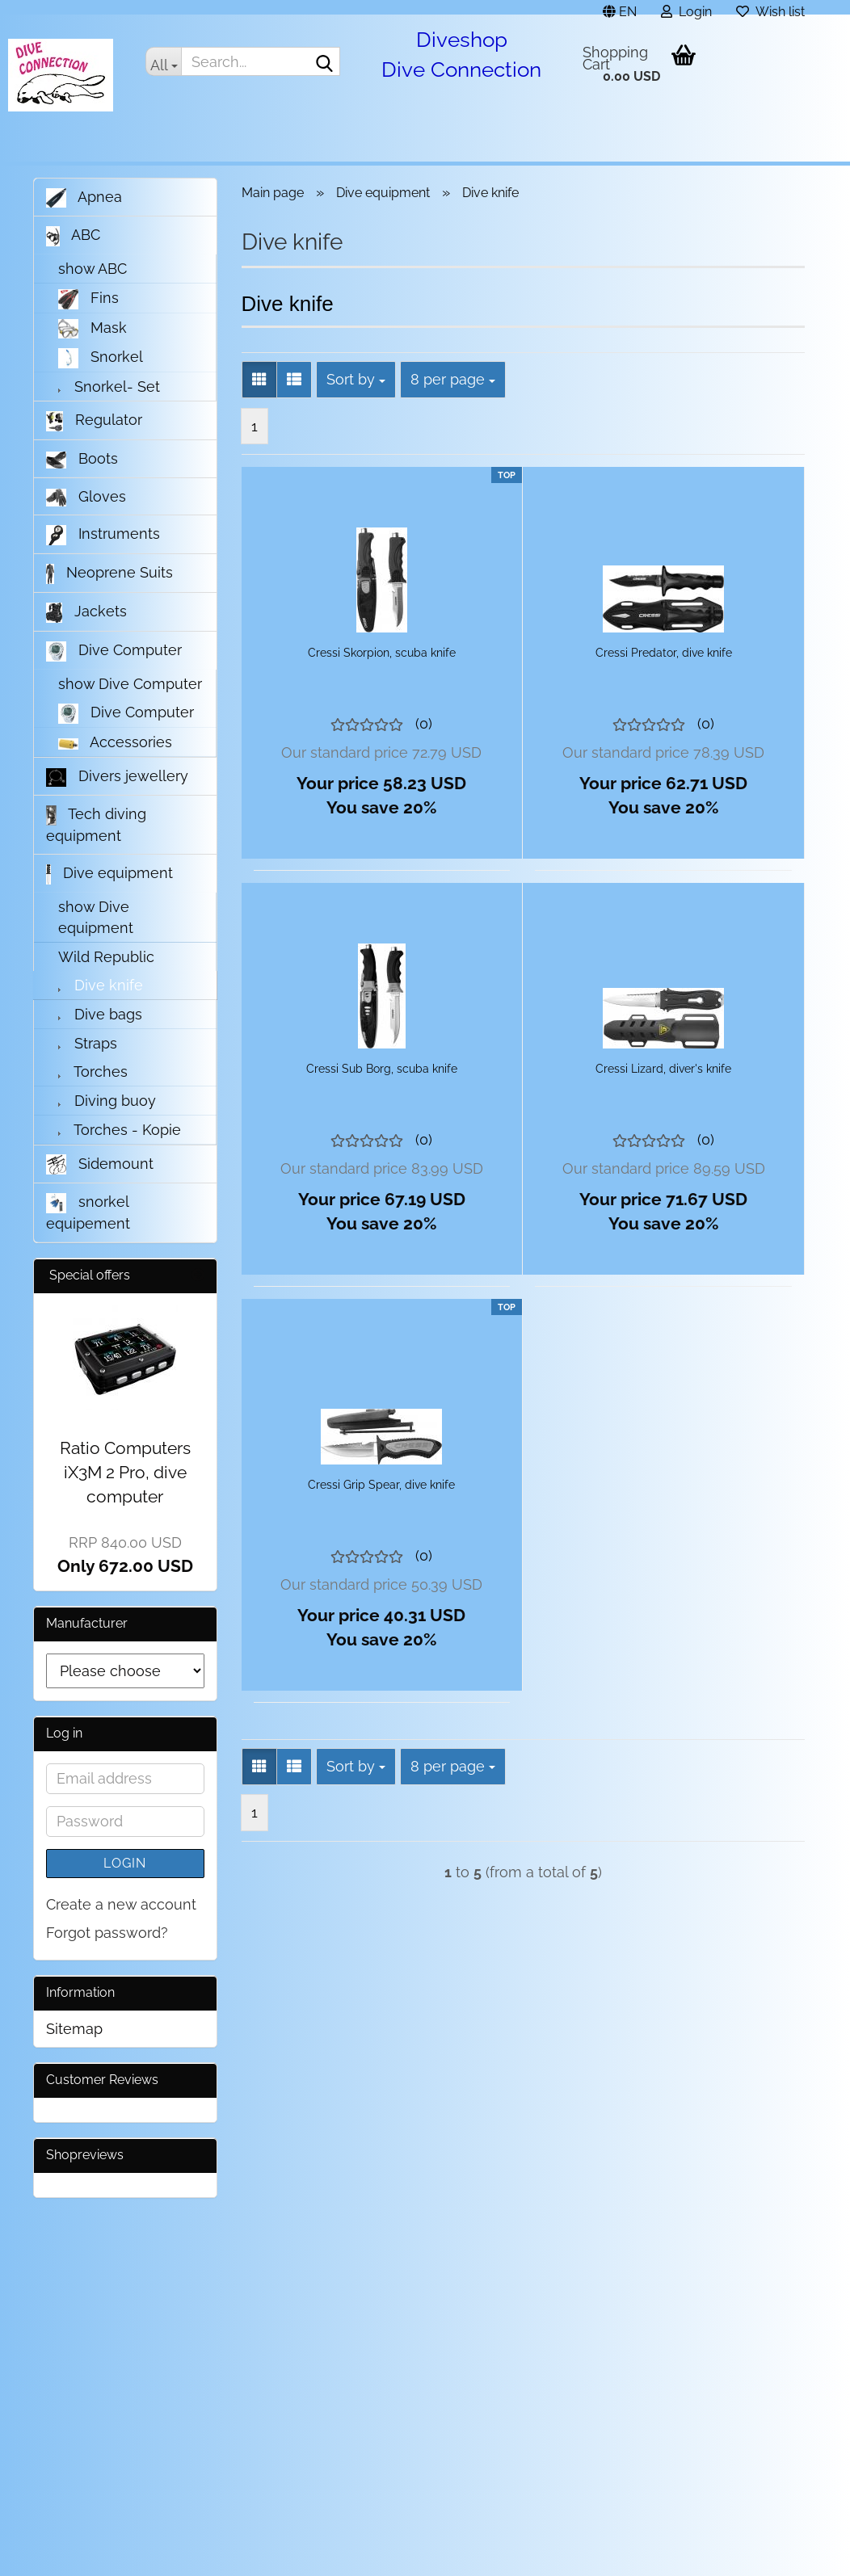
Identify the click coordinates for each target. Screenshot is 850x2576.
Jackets (86, 613)
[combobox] (356, 379)
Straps (87, 1043)
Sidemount (100, 1164)
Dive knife (100, 985)
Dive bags (100, 1014)
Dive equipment (109, 874)
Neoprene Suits (109, 574)
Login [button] (686, 9)
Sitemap (74, 2028)
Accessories (115, 741)
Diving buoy (107, 1100)
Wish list (770, 9)
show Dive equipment (95, 917)
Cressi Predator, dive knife (663, 652)
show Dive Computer (130, 683)
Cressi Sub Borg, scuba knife (381, 1068)
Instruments (103, 535)
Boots (82, 459)
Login (124, 1863)
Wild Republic (106, 956)
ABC (73, 236)
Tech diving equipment (96, 824)
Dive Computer (114, 651)
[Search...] (163, 61)
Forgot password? (107, 1932)
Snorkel (100, 358)
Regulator (94, 421)
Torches (93, 1071)
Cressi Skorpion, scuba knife (382, 652)
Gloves (86, 497)
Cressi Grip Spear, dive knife (381, 1484)
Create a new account (121, 1904)
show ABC (92, 268)
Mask (92, 328)
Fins (88, 299)
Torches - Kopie (119, 1129)
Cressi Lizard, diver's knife (663, 1068)
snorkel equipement (88, 1212)
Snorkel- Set (109, 386)
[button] (620, 7)
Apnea (84, 198)
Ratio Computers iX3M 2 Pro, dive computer (125, 1472)
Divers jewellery (117, 777)
